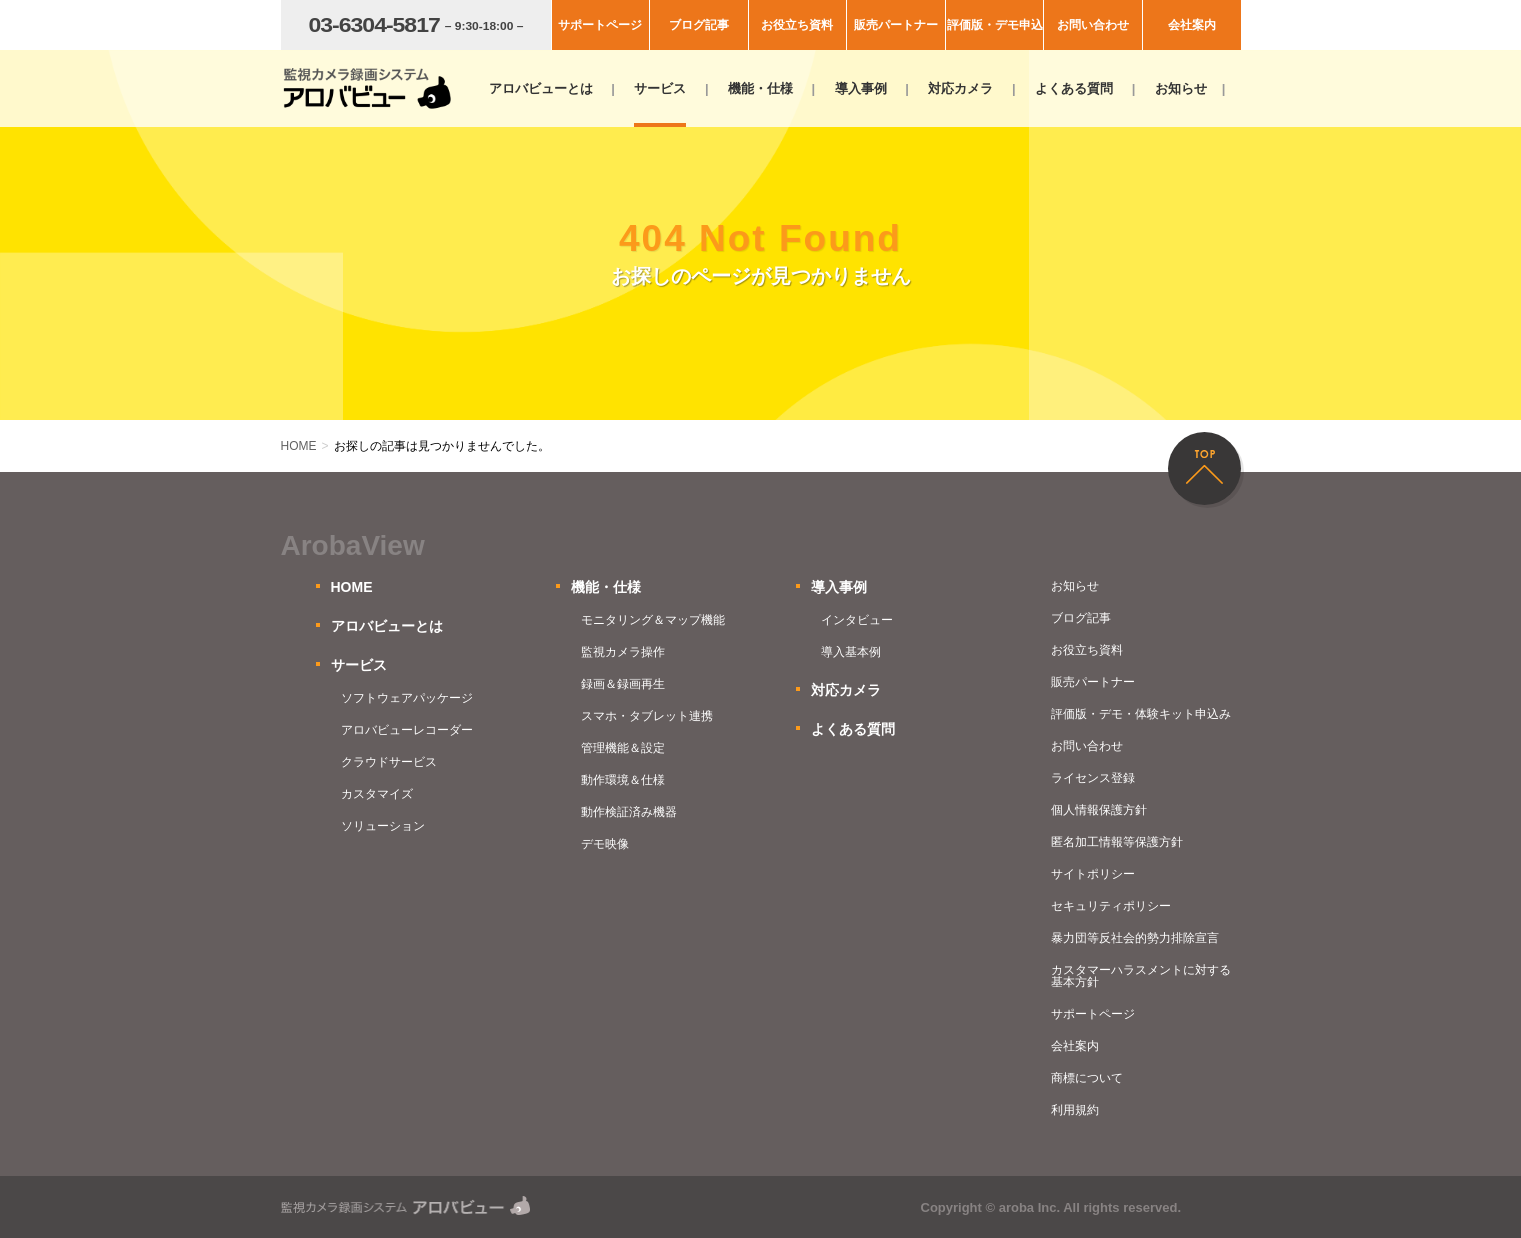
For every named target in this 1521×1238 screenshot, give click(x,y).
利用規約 (1075, 1110)
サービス (660, 88)
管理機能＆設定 (623, 748)
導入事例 (861, 88)
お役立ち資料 (797, 25)
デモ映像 (605, 844)
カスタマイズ (377, 794)
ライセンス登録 (1093, 778)
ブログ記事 (699, 25)
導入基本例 (851, 652)
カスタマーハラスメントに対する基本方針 (1141, 976)
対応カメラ (960, 88)
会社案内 (1192, 25)
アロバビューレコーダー (407, 730)
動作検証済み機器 (629, 812)
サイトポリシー (1093, 874)
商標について (1087, 1078)
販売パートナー (896, 25)
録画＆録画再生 (623, 684)
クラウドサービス (389, 762)
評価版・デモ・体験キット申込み (1141, 714)
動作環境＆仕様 (623, 780)
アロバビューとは (541, 88)
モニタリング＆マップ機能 (653, 620)
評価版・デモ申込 (995, 25)
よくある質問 (1074, 88)
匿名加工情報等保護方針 (1117, 842)
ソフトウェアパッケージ (407, 698)
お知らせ (1181, 88)
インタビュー (857, 620)
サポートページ (600, 25)
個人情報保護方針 (1099, 810)
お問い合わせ (1093, 25)
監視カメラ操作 (623, 652)
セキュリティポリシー (1111, 906)
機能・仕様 (760, 88)
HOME (352, 587)
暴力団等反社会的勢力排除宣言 (1135, 938)
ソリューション (383, 826)
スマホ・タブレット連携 (647, 716)
